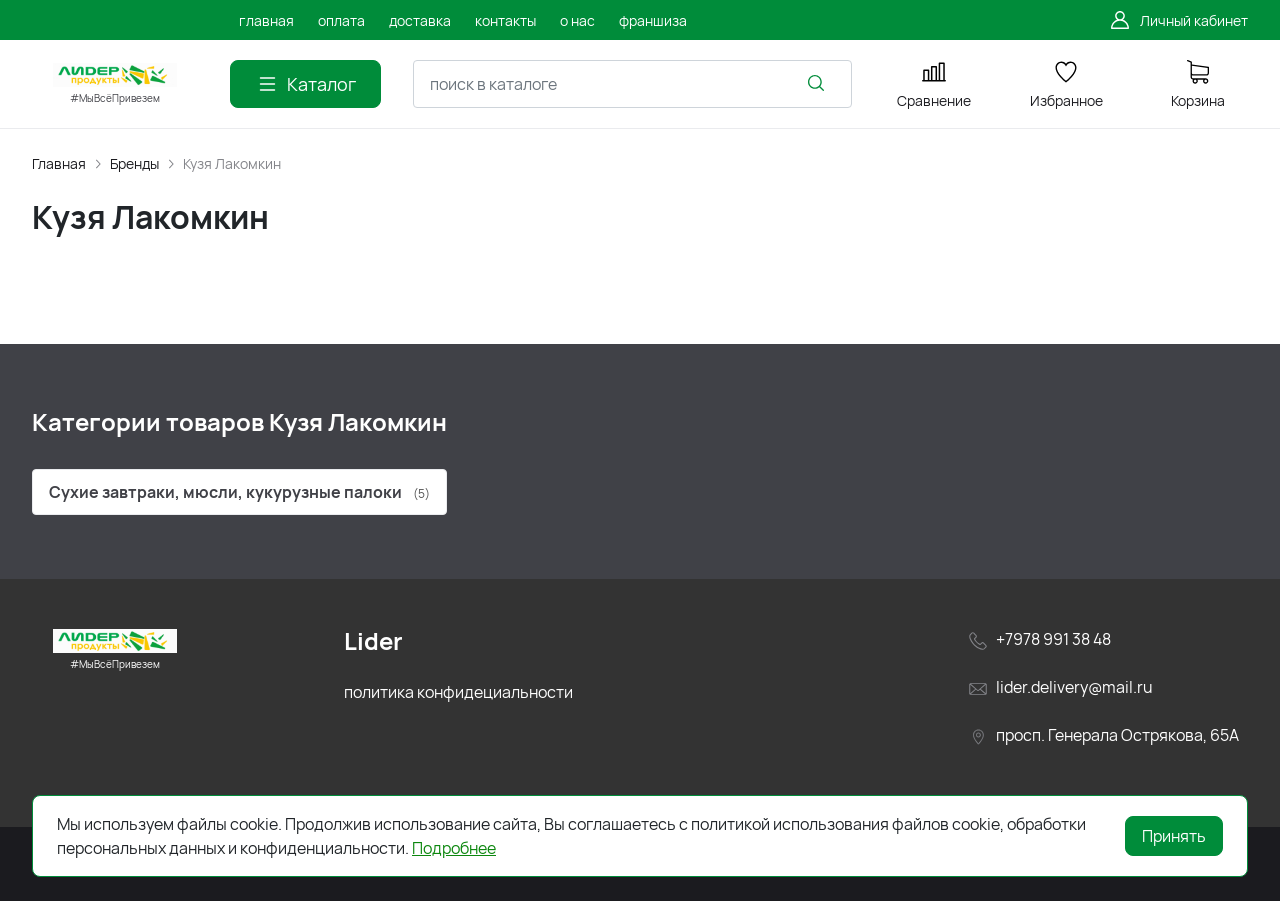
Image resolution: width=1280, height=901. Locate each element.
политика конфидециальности (458, 692)
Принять (1174, 836)
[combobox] (632, 84)
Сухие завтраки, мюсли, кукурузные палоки (239, 492)
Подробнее (454, 848)
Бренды (134, 163)
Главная (59, 163)
